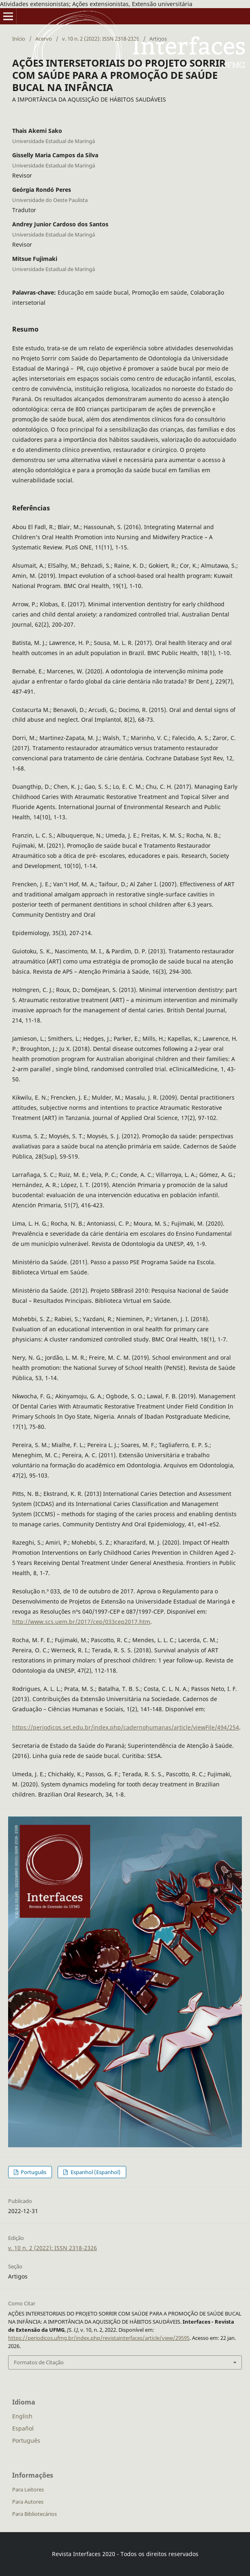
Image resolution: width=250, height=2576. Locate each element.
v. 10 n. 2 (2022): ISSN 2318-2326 (100, 38)
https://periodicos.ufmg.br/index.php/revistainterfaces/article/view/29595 (99, 2338)
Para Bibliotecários (34, 2513)
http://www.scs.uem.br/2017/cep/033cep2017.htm (81, 1621)
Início (18, 38)
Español (23, 2428)
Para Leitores (28, 2489)
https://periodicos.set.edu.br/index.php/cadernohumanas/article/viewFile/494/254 (125, 1727)
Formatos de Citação (39, 2362)
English (22, 2416)
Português (32, 2172)
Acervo (43, 38)
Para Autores (27, 2501)
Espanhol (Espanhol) (95, 2172)
